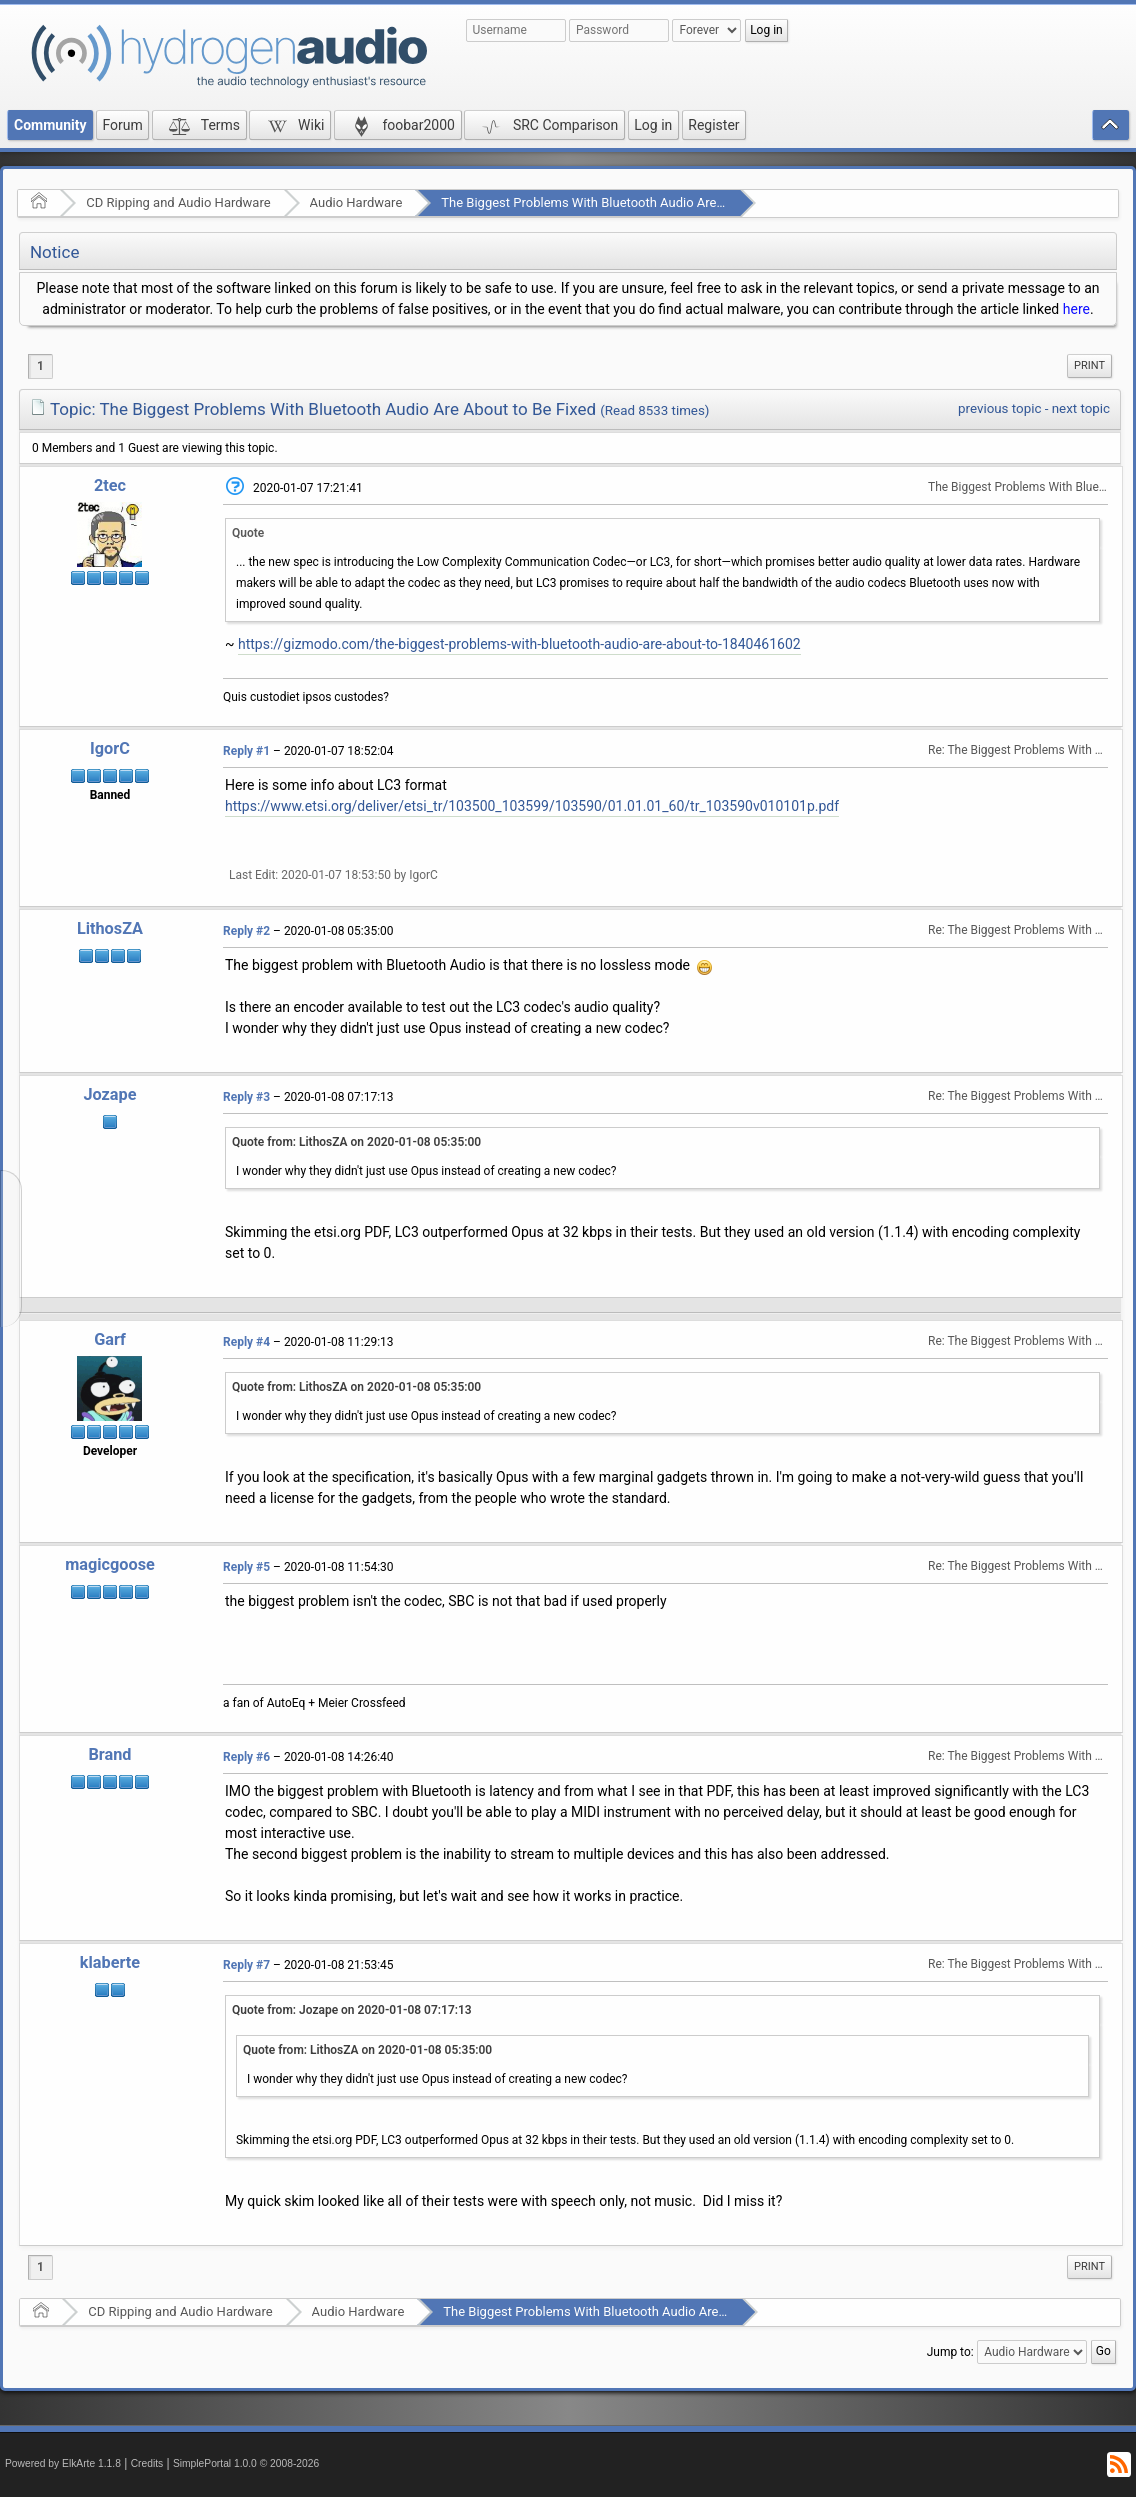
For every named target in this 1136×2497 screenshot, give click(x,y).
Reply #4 (246, 1342)
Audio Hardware (356, 202)
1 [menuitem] (40, 366)
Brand (109, 1754)
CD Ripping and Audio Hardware (178, 202)
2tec (110, 485)
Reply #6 (246, 1757)
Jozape (109, 1094)
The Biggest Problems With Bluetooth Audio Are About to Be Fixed (631, 202)
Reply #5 (246, 1567)
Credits (147, 2463)
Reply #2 (246, 931)
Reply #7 (246, 1965)
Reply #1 (246, 751)
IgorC (110, 748)
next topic (1081, 408)
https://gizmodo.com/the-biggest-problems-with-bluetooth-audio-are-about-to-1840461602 (519, 644)
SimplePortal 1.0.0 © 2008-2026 (246, 2463)
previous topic (999, 408)
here (1076, 309)
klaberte (110, 1962)
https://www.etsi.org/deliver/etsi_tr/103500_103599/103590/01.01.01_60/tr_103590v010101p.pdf (532, 806)
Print (1089, 365)
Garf (110, 1339)
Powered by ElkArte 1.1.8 (63, 2463)
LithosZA (110, 928)
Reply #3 (246, 1097)
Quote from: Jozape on (352, 2010)
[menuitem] (1089, 366)
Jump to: (950, 2352)
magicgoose (110, 1564)
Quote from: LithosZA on (356, 1142)
